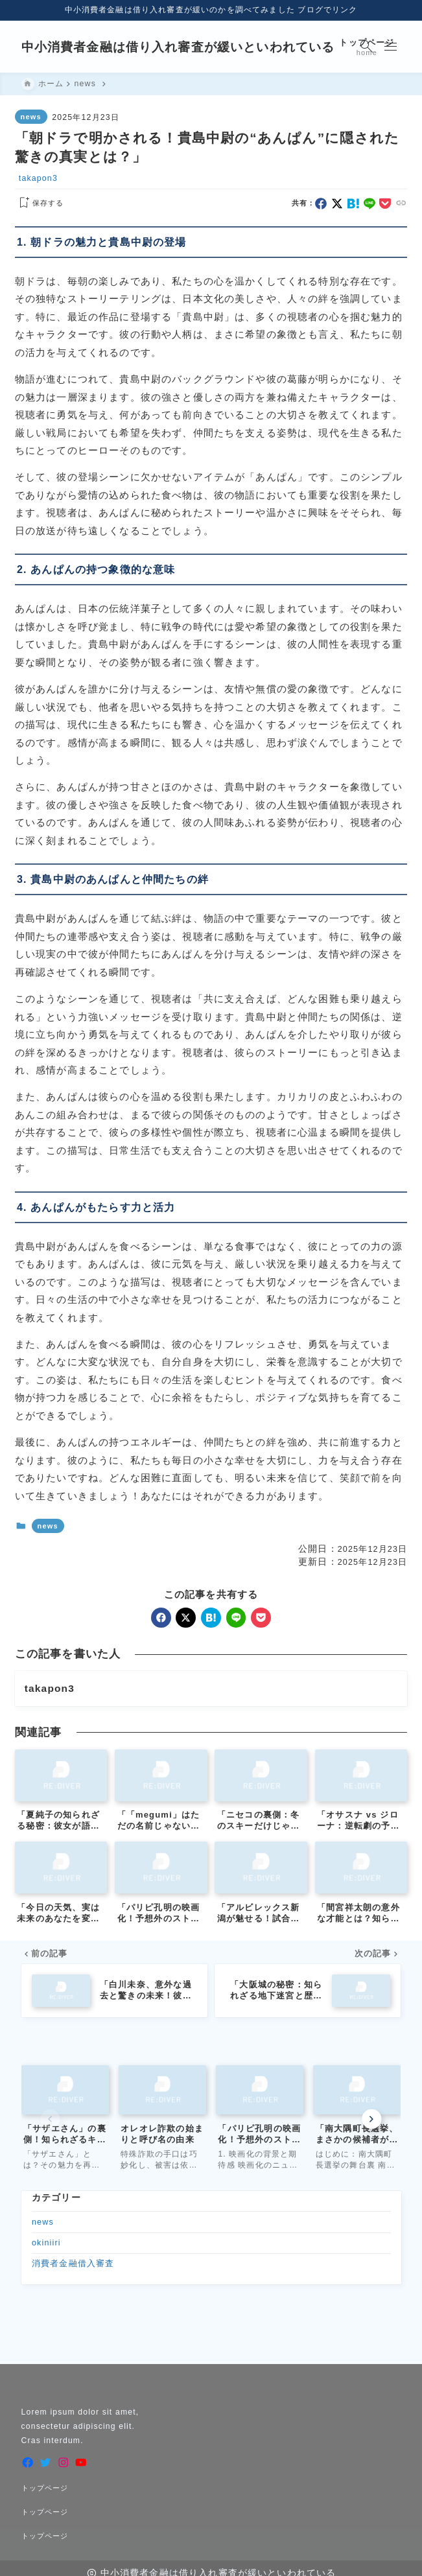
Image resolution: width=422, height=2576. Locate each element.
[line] (369, 203)
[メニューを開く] (391, 47)
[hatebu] (353, 203)
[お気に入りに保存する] (39, 204)
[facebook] (321, 203)
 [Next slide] (371, 2119)
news (31, 117)
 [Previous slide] (50, 2119)
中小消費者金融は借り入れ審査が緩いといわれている (178, 47)
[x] (337, 203)
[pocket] (385, 203)
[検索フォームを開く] (367, 47)
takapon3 (38, 178)
